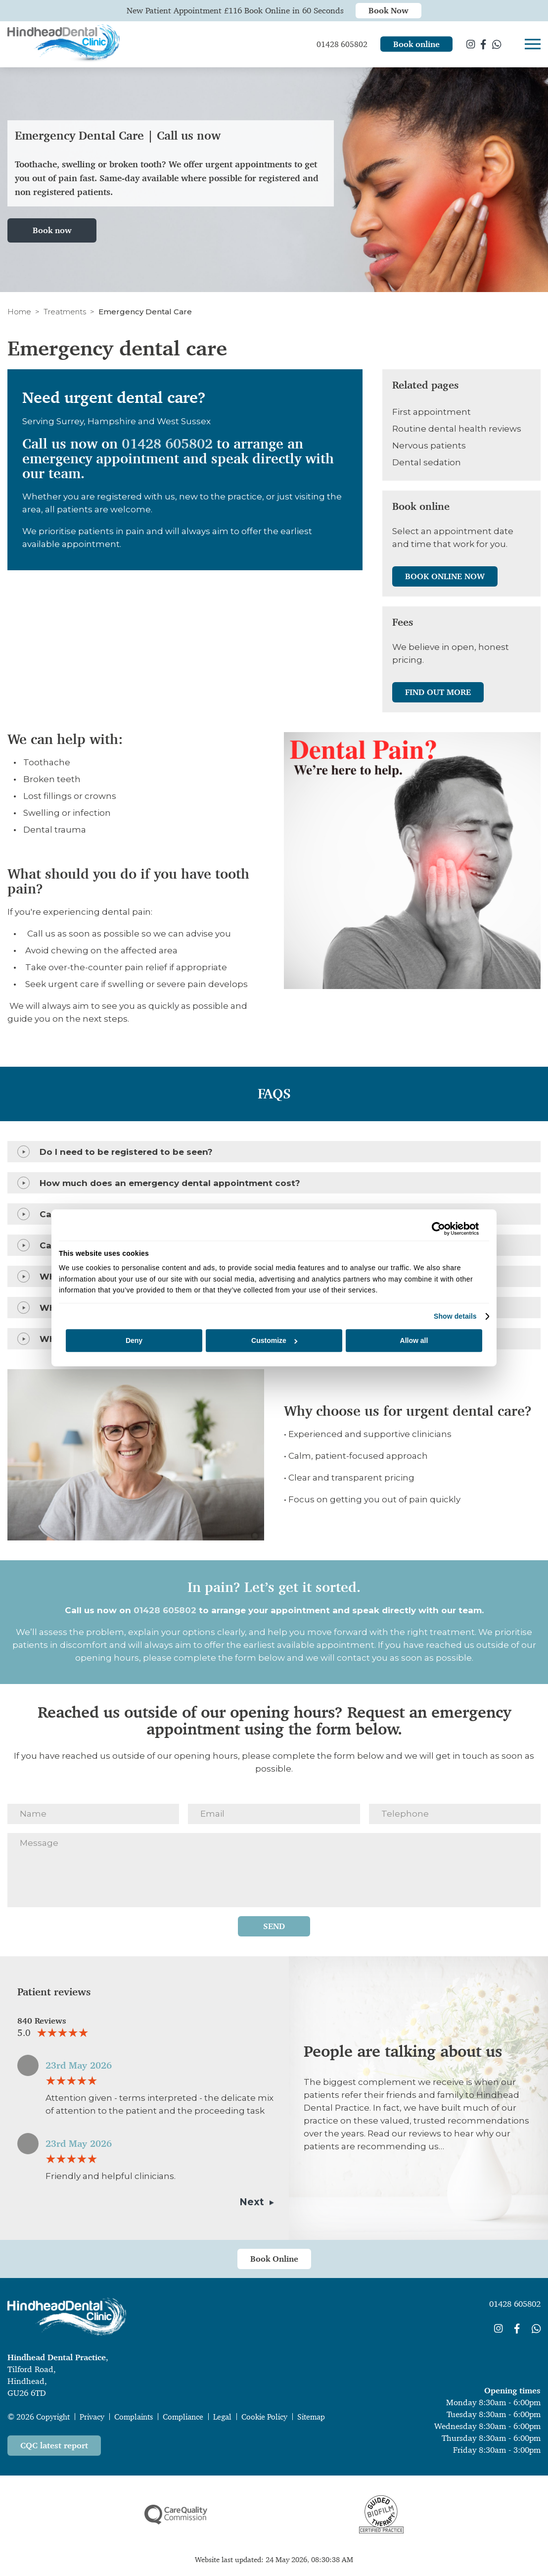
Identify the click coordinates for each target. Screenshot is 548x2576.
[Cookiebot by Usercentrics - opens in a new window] (435, 1229)
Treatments (65, 311)
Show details (455, 1316)
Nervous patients (429, 445)
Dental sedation (426, 462)
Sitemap (311, 2417)
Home (19, 311)
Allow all (414, 1340)
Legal (222, 2417)
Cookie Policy (264, 2417)
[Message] (274, 1870)
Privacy (92, 2417)
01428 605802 (167, 444)
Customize (274, 1340)
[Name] (93, 1814)
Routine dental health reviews (456, 429)
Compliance (183, 2417)
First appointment (431, 412)
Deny (134, 1340)
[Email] (274, 1814)
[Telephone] (455, 1814)
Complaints (133, 2417)
